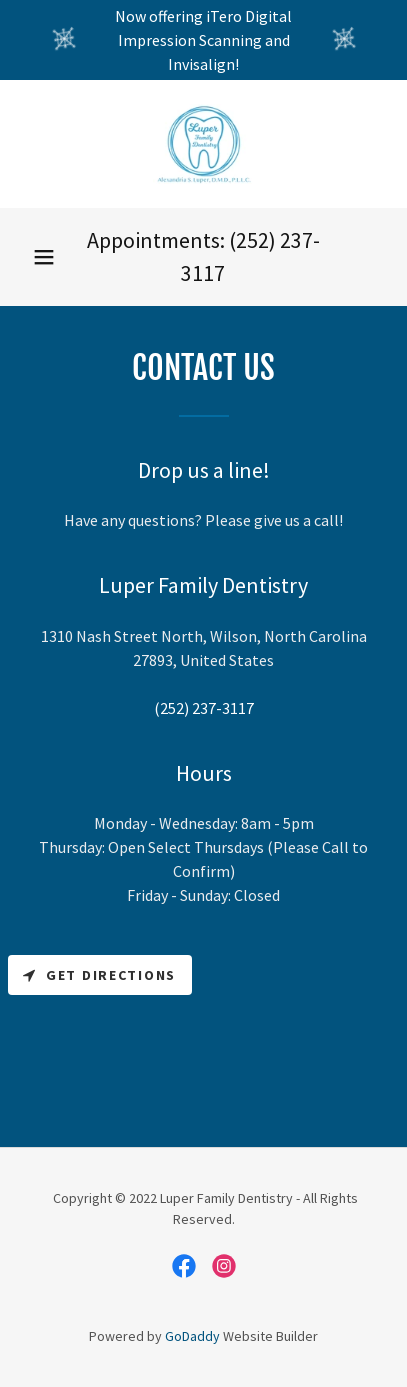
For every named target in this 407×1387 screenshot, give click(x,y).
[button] (44, 257)
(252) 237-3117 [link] (204, 708)
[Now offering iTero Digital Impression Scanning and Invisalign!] (203, 40)
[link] (203, 144)
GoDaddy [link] (192, 1336)
